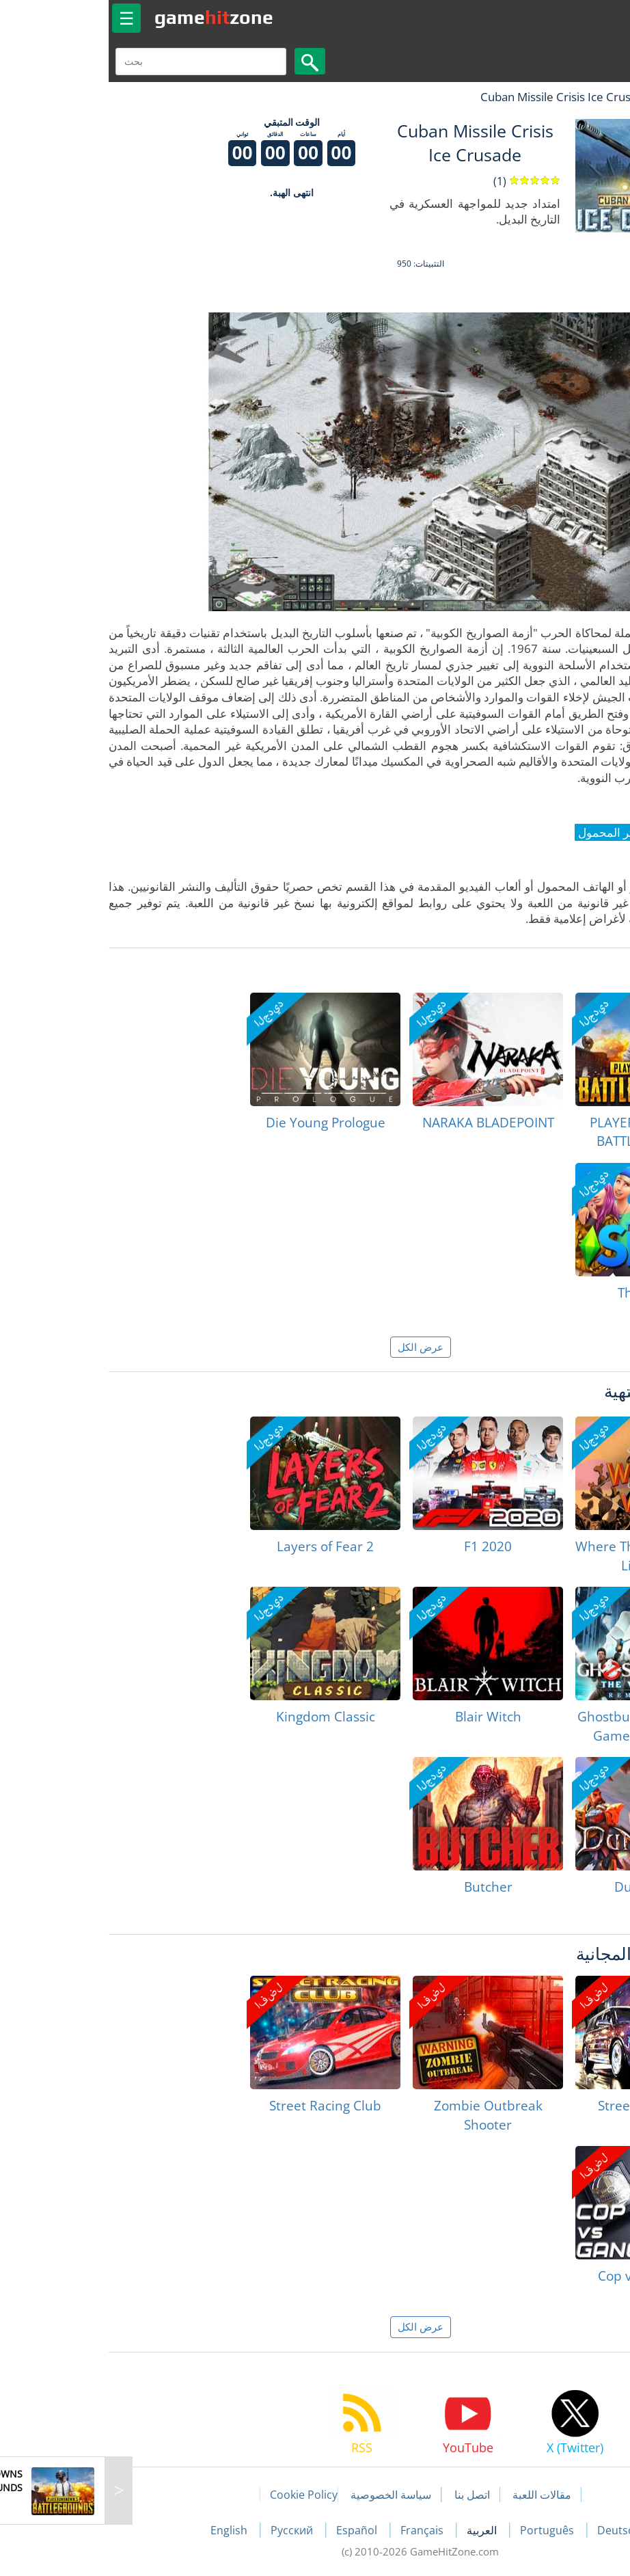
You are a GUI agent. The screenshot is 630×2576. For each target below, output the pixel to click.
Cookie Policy (198, 2494)
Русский (187, 2530)
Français (318, 2530)
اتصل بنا (367, 2494)
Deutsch (513, 2530)
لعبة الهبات (579, 97)
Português (443, 2530)
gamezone (108, 17)
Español (253, 2530)
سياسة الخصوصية (285, 2494)
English (125, 2530)
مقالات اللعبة (436, 2494)
